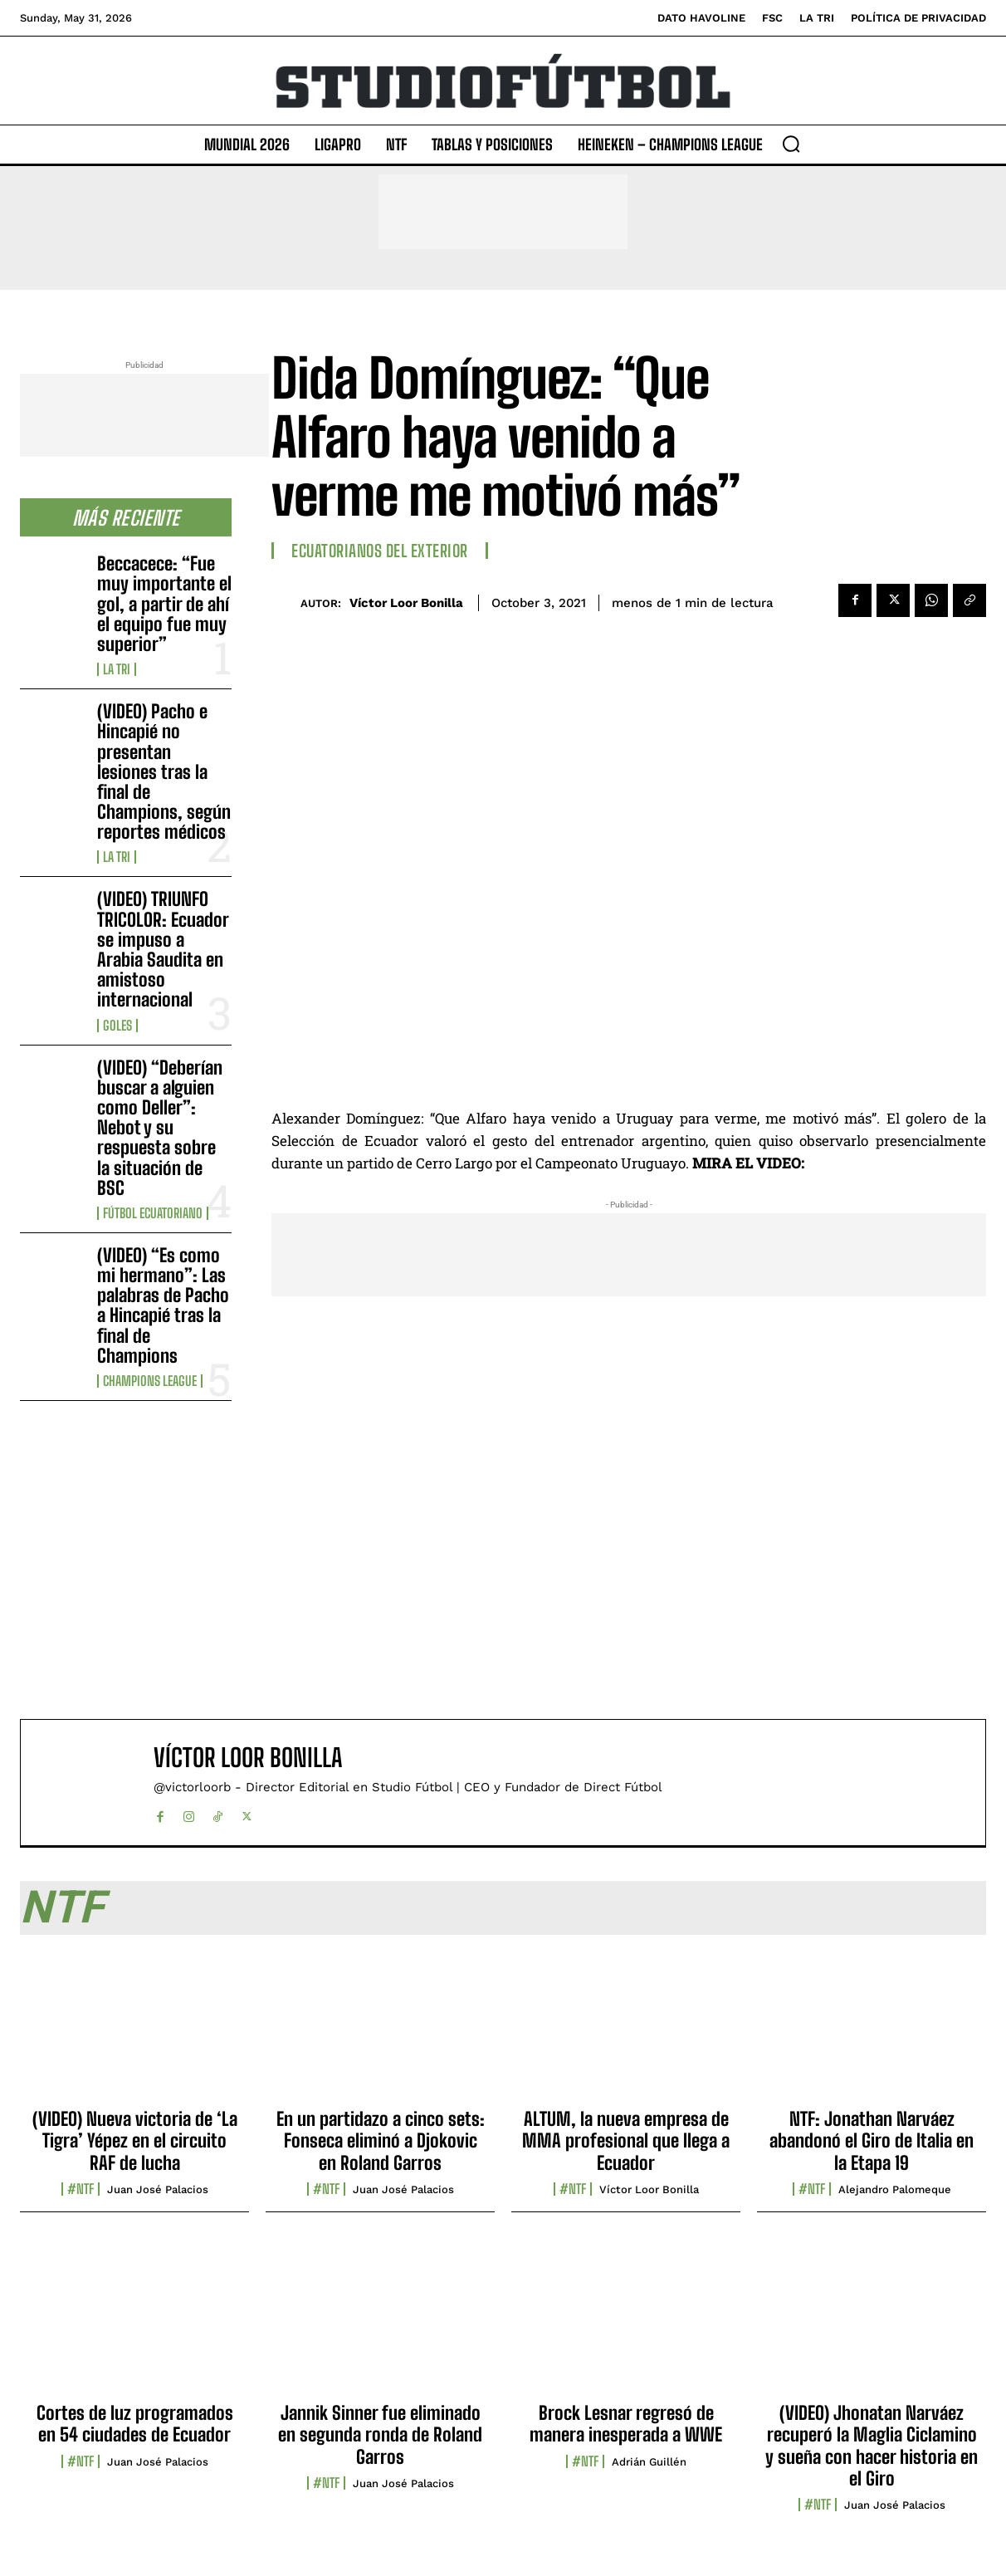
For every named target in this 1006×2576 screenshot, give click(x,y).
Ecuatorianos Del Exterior (379, 550)
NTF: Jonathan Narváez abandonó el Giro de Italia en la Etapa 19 (871, 2141)
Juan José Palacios (157, 2189)
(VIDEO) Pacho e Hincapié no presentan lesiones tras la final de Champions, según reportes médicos (164, 771)
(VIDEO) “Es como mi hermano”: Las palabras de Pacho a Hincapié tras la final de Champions (163, 1305)
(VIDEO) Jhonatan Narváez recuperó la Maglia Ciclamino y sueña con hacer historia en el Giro (871, 2446)
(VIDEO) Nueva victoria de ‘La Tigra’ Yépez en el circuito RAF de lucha (134, 2141)
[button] (791, 144)
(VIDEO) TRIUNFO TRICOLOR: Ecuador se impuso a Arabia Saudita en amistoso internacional (163, 949)
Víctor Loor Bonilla (406, 602)
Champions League (150, 1381)
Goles (117, 1025)
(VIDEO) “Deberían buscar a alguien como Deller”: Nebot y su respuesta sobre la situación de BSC (159, 1127)
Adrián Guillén (649, 2462)
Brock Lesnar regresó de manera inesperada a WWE (626, 2424)
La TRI (116, 669)
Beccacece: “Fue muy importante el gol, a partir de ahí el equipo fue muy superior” (164, 603)
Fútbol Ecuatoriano (153, 1213)
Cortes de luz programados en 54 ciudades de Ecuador (135, 2424)
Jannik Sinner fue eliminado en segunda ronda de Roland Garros (380, 2435)
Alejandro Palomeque (894, 2189)
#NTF (80, 2189)
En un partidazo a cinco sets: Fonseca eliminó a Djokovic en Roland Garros (380, 2141)
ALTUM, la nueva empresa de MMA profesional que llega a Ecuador (626, 2141)
